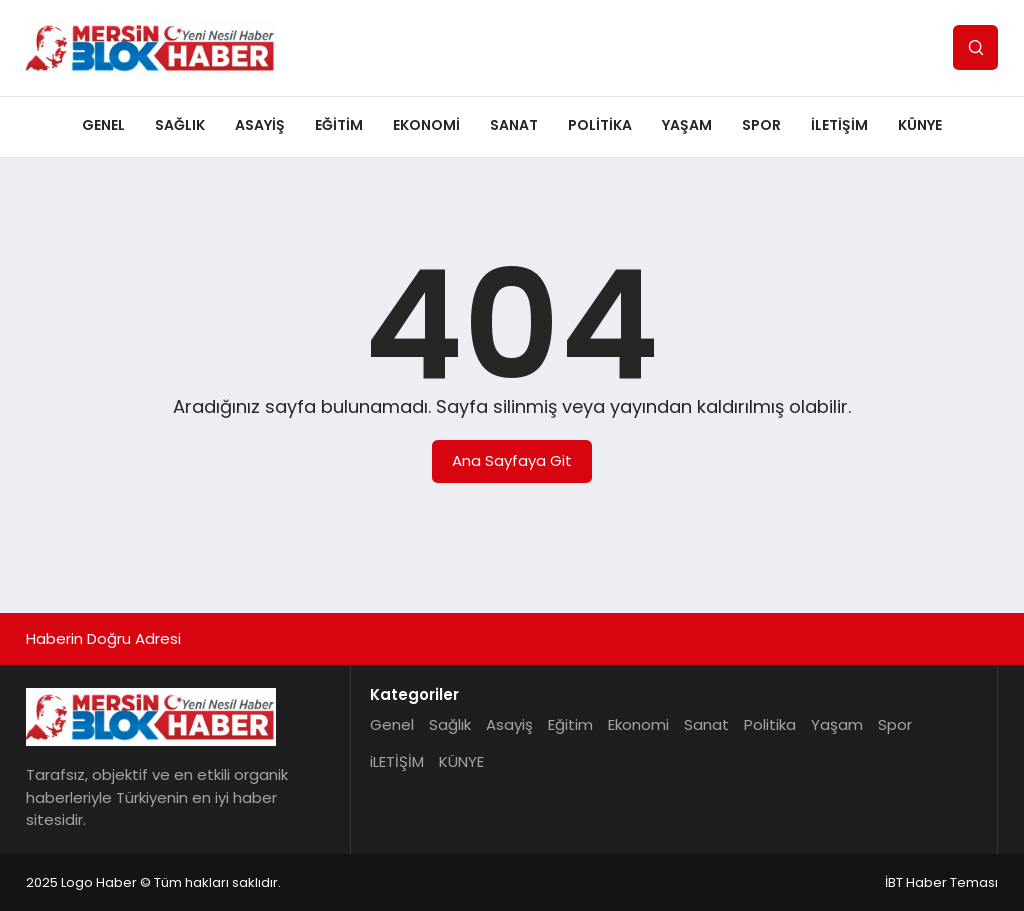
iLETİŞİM (839, 125)
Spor (761, 125)
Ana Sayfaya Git (512, 460)
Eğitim (339, 125)
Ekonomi (426, 125)
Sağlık (180, 125)
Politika (600, 125)
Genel (103, 125)
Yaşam (687, 125)
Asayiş (260, 125)
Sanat (514, 125)
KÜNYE (920, 125)
